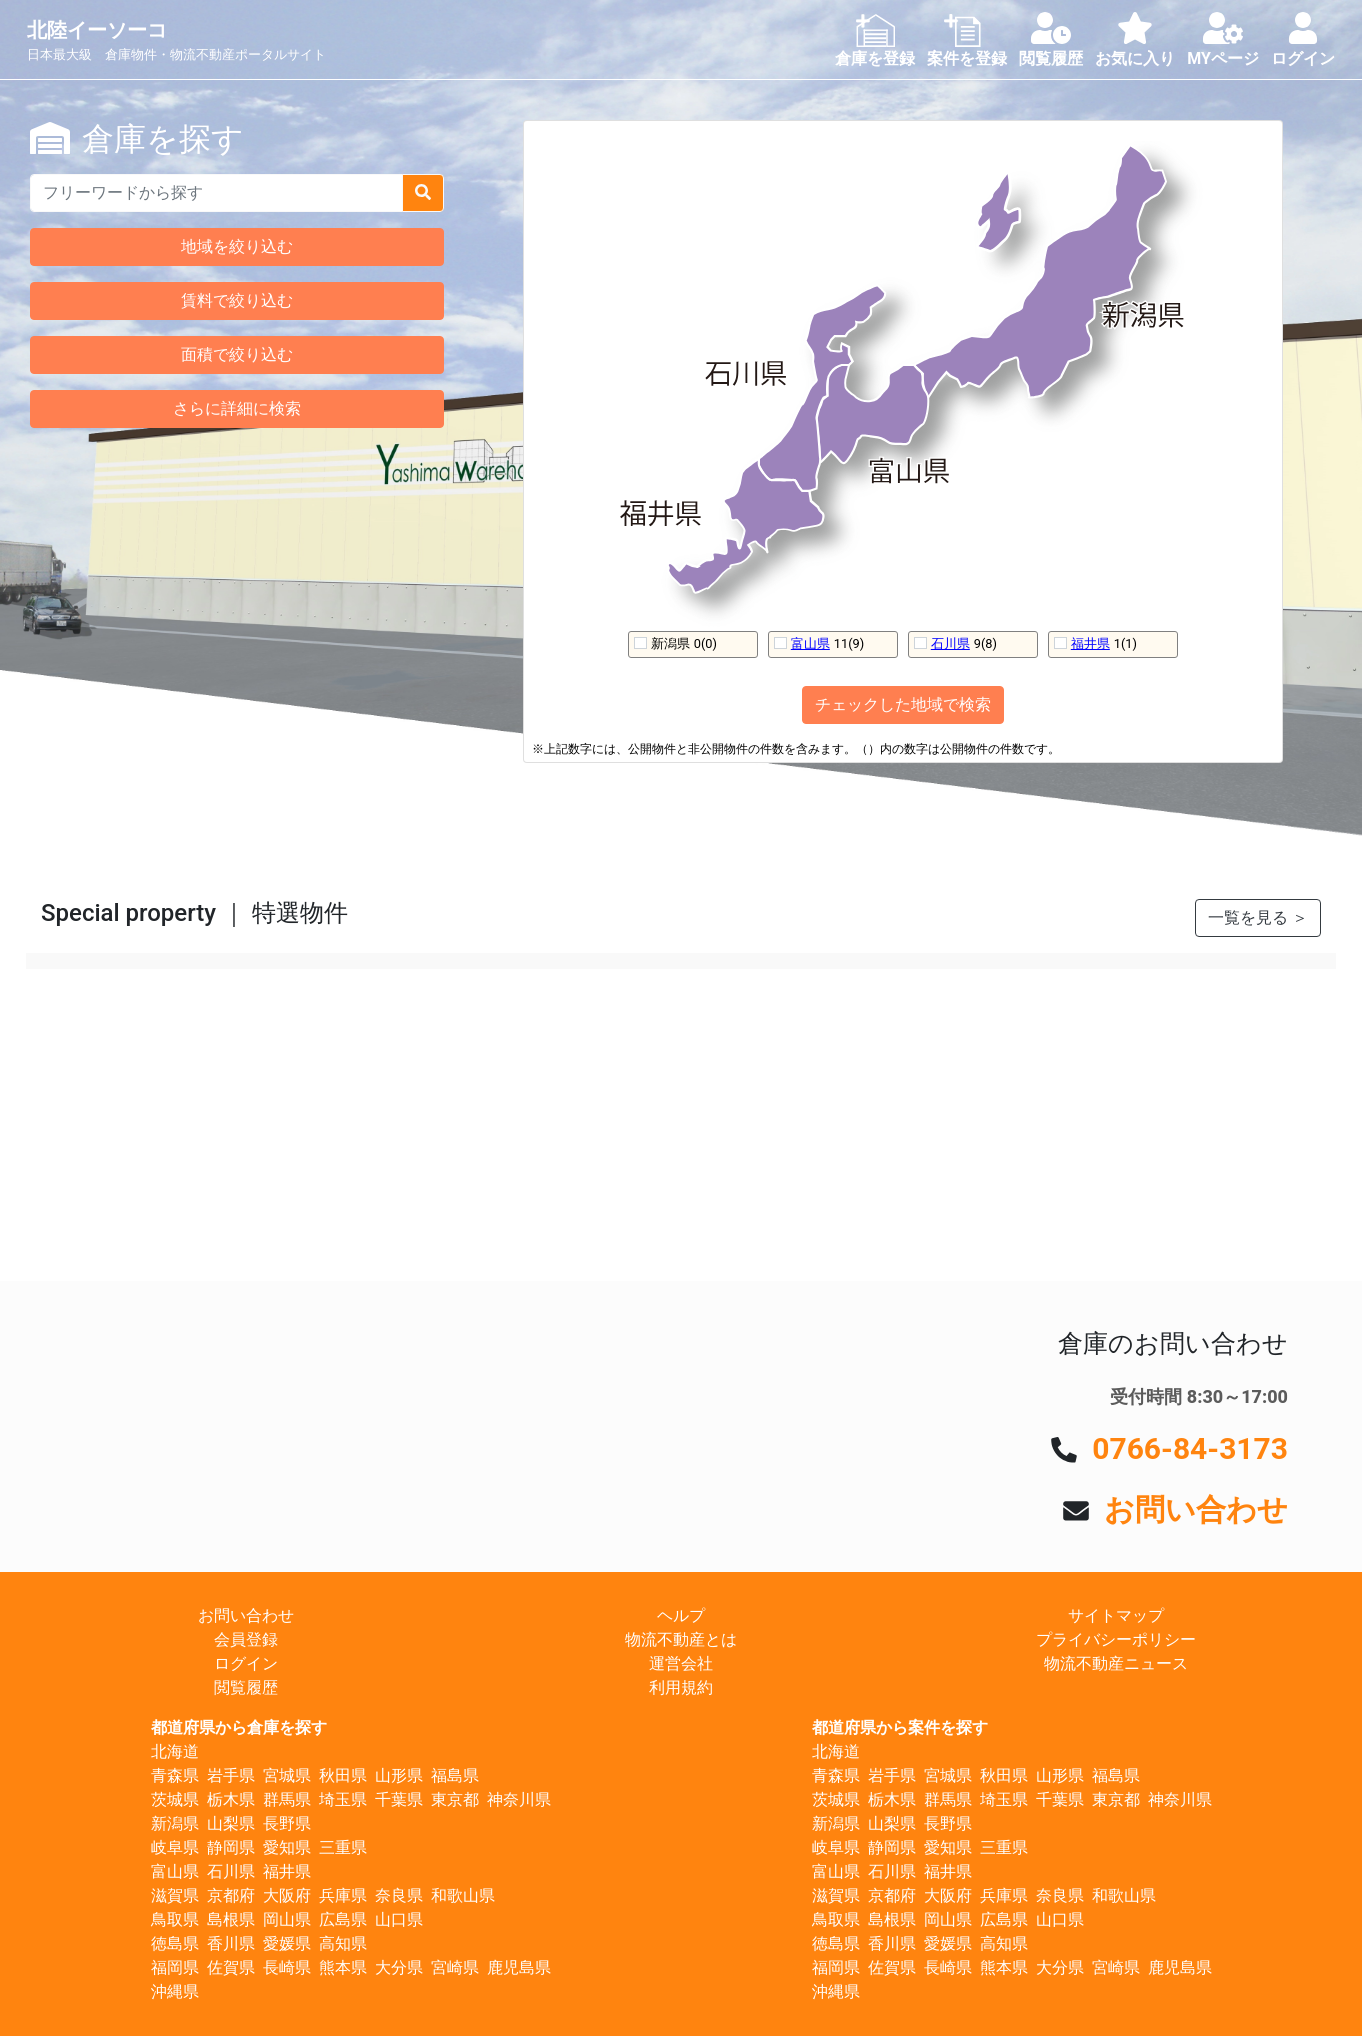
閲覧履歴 (246, 1687)
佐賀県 (231, 1967)
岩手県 (231, 1775)
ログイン (246, 1663)
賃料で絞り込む (237, 300)
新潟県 (175, 1823)
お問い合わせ (1196, 1509)
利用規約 (681, 1687)
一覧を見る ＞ (1258, 917)
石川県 (950, 643)
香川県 (231, 1943)
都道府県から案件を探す (900, 1727)
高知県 (343, 1943)
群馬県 (287, 1799)
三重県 (343, 1847)
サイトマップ (1116, 1615)
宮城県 (287, 1775)
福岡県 (175, 1967)
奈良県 (399, 1895)
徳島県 (175, 1943)
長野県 (287, 1823)
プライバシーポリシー (1116, 1639)
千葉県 (399, 1799)
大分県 (399, 1967)
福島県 (455, 1775)
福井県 (1090, 643)
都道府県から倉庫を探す (239, 1727)
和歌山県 (463, 1895)
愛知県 (287, 1847)
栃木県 (231, 1799)
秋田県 (343, 1775)
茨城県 (175, 1799)
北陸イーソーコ (97, 30)
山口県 (399, 1919)
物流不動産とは (681, 1639)
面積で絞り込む (237, 354)
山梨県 (231, 1823)
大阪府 (287, 1895)
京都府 (231, 1895)
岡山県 (287, 1919)
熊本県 (343, 1967)
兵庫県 (343, 1895)
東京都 (455, 1799)
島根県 (231, 1919)
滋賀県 (175, 1895)
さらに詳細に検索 (237, 408)
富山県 (810, 643)
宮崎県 (455, 1967)
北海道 (175, 1751)
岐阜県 (175, 1847)
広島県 (343, 1919)
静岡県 (231, 1847)
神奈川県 (519, 1799)
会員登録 (246, 1639)
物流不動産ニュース (1116, 1663)
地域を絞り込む (237, 246)
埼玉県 (343, 1799)
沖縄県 (175, 1991)
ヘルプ (681, 1615)
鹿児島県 (519, 1967)
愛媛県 (287, 1943)
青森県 (175, 1775)
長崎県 (287, 1967)
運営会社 (681, 1663)
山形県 (399, 1775)
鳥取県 (175, 1919)
